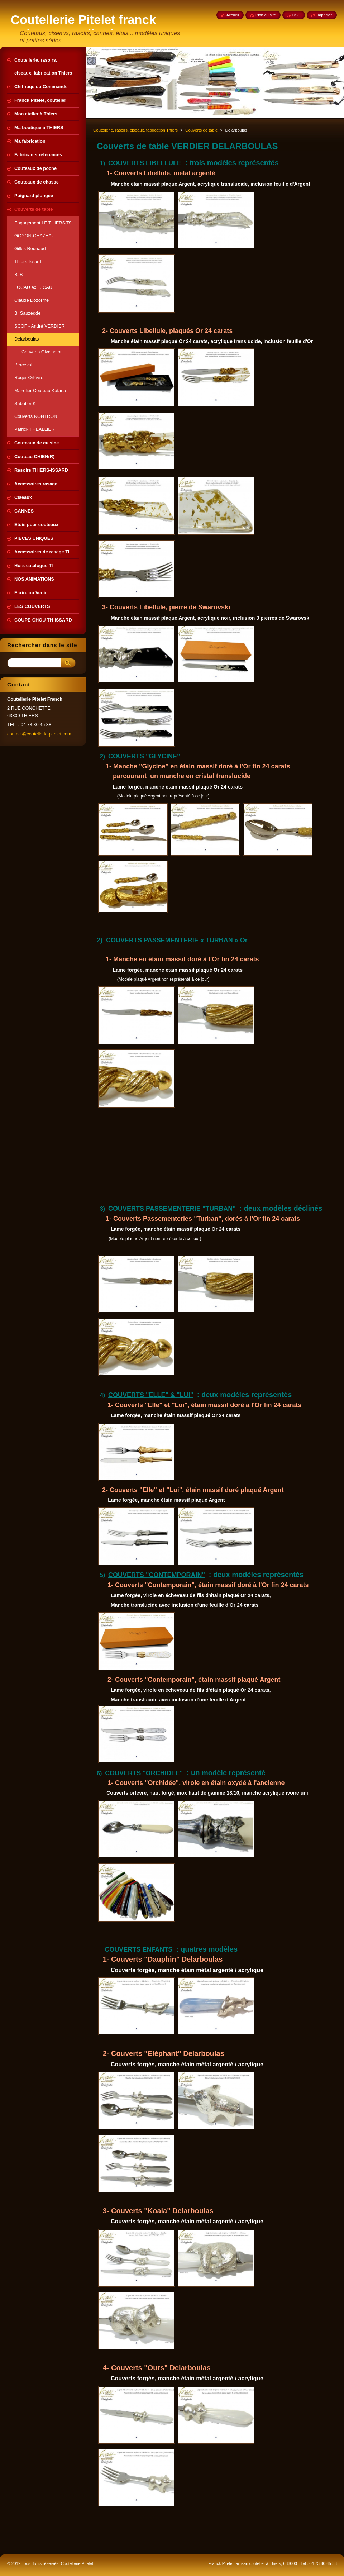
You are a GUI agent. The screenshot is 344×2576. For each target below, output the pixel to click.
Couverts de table (201, 130)
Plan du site (265, 15)
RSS (296, 15)
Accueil (232, 15)
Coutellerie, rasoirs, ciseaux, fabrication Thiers (135, 130)
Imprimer (324, 15)
